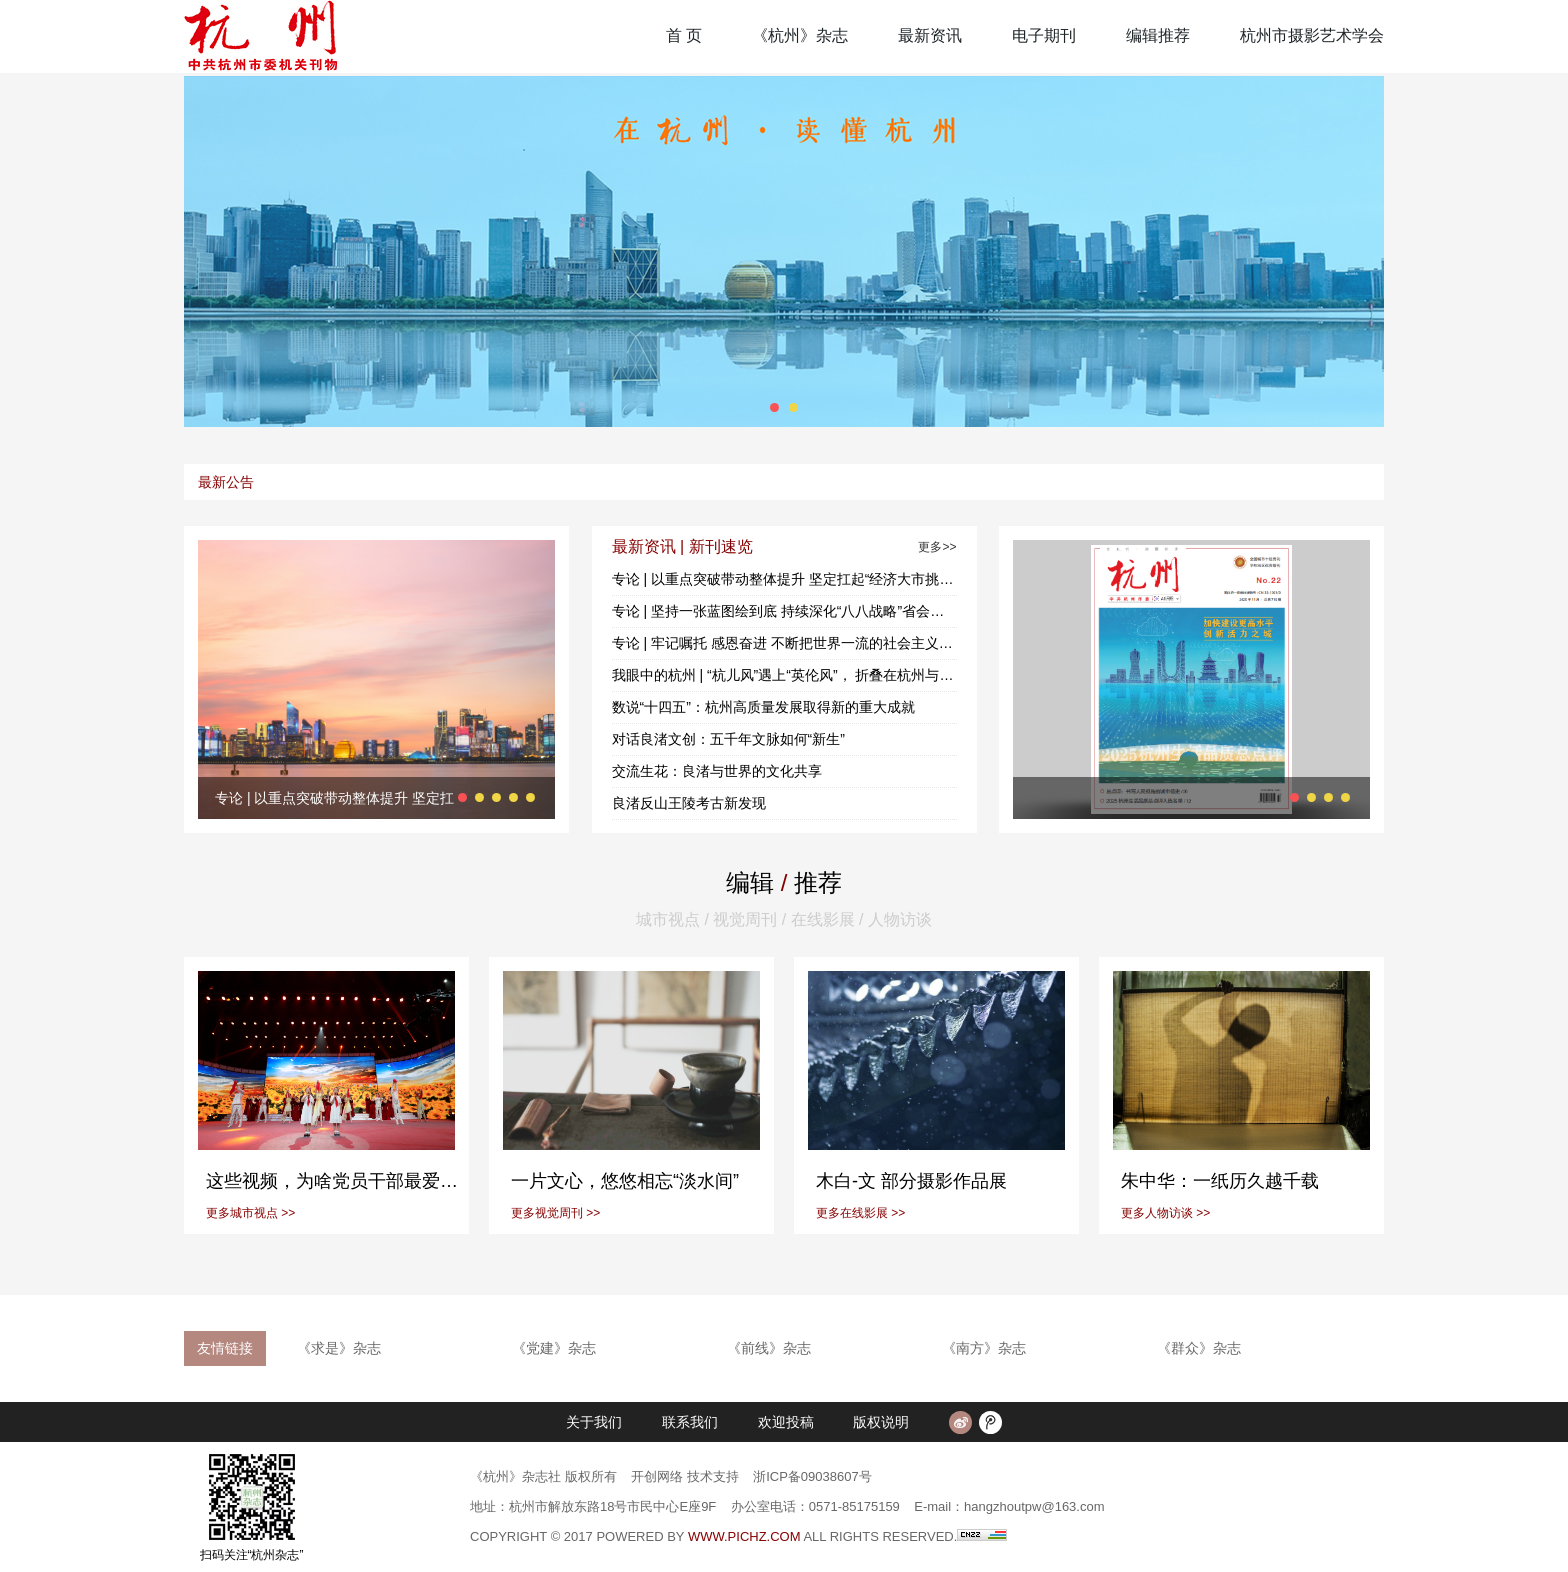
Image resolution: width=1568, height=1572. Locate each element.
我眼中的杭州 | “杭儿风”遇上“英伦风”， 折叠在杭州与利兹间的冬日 (784, 675)
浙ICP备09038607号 (812, 1476)
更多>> (937, 547)
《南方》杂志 (984, 1348)
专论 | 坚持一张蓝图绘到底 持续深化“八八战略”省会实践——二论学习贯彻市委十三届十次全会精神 (784, 611)
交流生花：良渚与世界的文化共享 (717, 771)
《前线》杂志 (769, 1348)
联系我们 (690, 1422)
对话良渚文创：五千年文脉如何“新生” (728, 739)
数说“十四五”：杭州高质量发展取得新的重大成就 (763, 707)
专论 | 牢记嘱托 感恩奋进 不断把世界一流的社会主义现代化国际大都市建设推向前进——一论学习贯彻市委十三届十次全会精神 (784, 643)
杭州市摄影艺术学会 (1312, 35)
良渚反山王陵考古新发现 (689, 803)
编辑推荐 (1158, 35)
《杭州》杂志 (800, 35)
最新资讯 (930, 35)
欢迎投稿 (786, 1422)
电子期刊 (1044, 35)
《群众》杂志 (1199, 1348)
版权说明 (881, 1422)
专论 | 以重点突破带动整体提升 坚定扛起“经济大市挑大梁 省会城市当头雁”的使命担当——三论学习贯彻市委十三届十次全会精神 (784, 579)
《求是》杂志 (339, 1348)
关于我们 (594, 1422)
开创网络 (657, 1476)
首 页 (684, 35)
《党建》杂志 (554, 1348)
